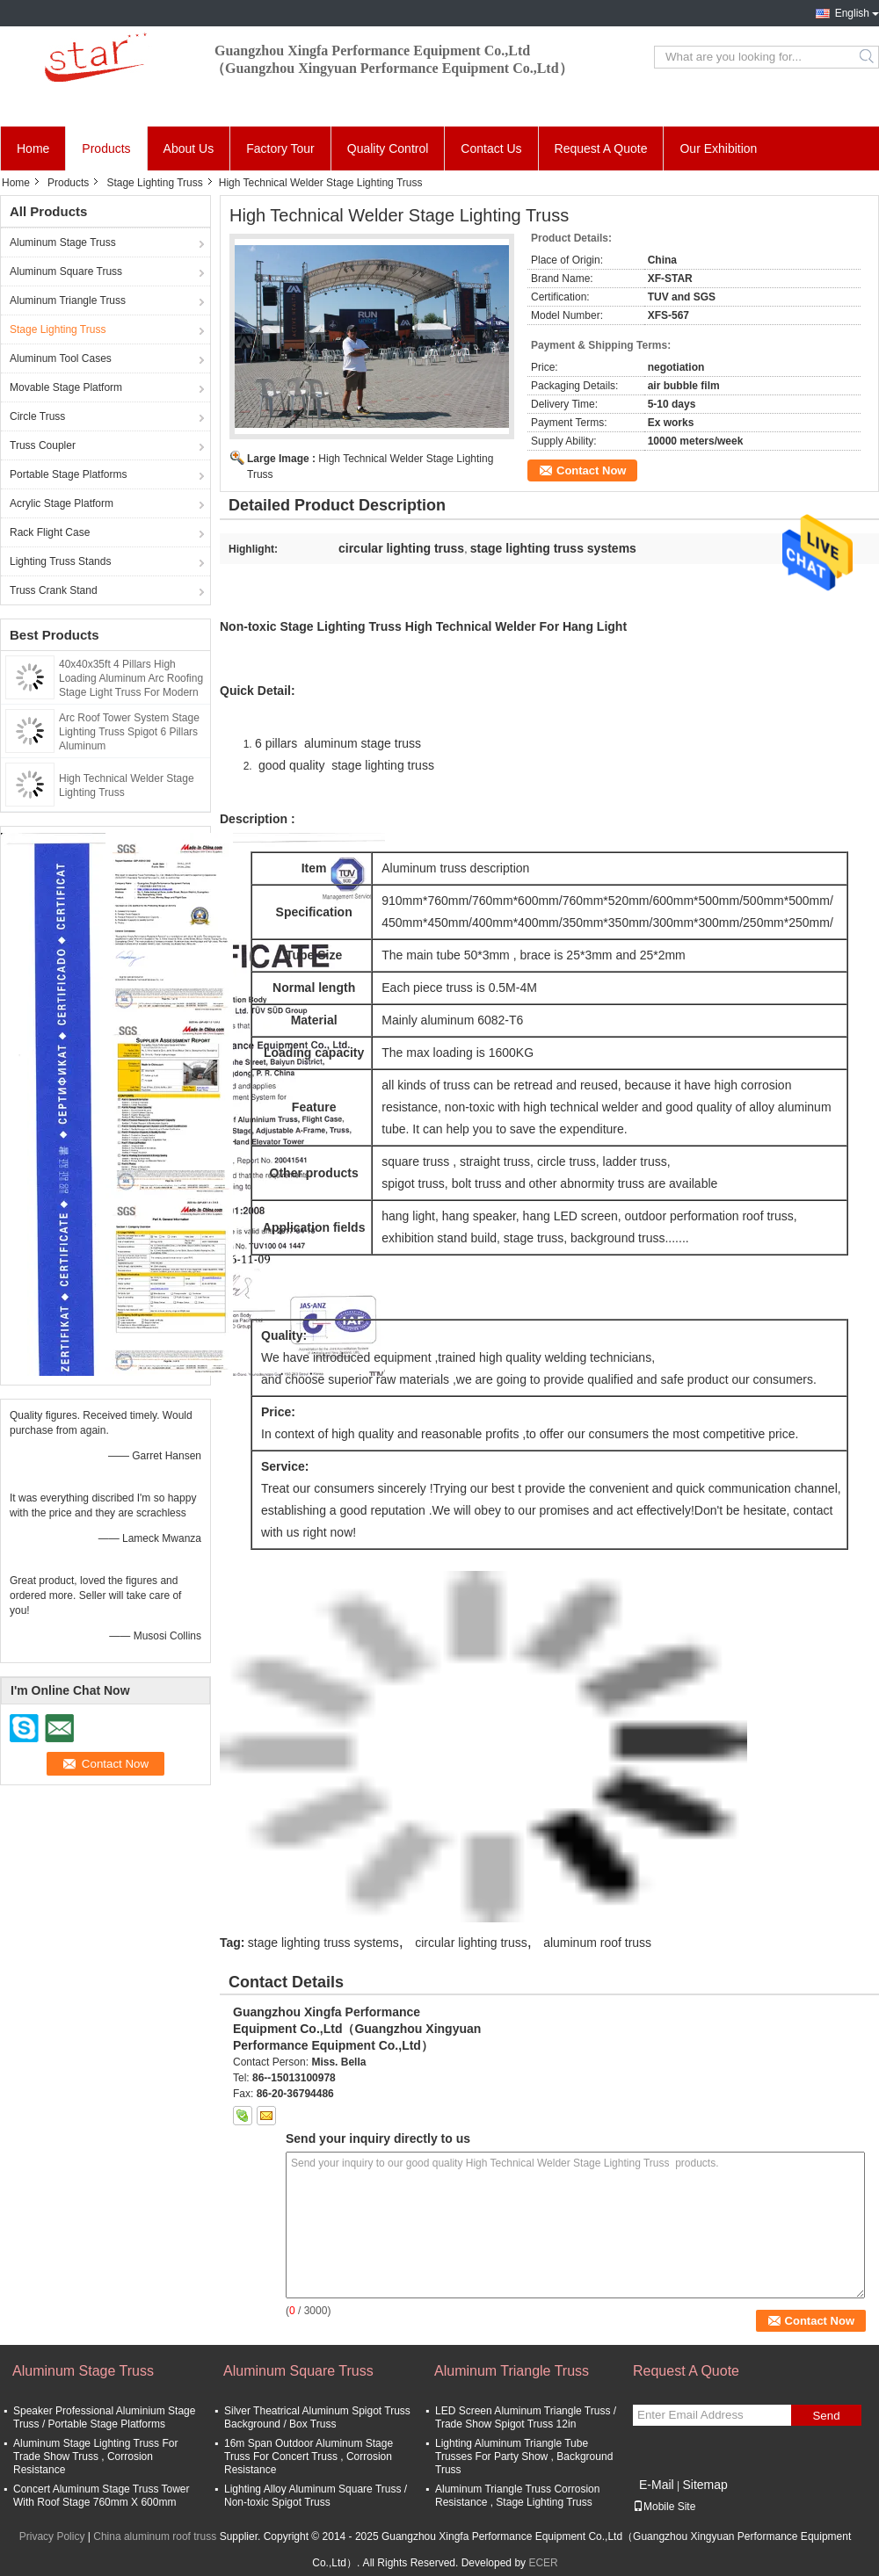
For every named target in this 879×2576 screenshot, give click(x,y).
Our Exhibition (718, 148)
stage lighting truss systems (323, 1943)
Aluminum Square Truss (66, 271)
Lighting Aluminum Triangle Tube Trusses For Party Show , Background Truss (524, 2456)
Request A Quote (601, 148)
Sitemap (704, 2485)
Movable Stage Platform (66, 387)
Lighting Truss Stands (60, 561)
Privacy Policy (52, 2536)
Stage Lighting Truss (154, 183)
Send (825, 2415)
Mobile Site (664, 2506)
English (852, 13)
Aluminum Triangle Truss (68, 300)
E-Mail (656, 2485)
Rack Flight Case (50, 532)
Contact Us (491, 148)
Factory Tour (280, 148)
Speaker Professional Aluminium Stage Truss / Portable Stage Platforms (104, 2417)
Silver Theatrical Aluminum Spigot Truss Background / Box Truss (317, 2417)
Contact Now (591, 470)
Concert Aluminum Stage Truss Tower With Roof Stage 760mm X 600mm (101, 2495)
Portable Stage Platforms (68, 474)
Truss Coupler (43, 445)
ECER (542, 2563)
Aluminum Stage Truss (63, 242)
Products (106, 148)
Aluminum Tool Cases (61, 358)
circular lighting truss (471, 1943)
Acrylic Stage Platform (61, 503)
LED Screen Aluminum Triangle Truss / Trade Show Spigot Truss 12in (525, 2417)
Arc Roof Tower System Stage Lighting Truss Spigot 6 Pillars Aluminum (129, 732)
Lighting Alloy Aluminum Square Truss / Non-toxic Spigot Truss (315, 2495)
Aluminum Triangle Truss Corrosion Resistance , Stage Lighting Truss (517, 2495)
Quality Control (388, 148)
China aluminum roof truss (154, 2536)
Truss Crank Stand (54, 590)
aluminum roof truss (597, 1943)
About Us (188, 148)
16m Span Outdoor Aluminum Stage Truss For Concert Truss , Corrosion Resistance (308, 2456)
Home (33, 148)
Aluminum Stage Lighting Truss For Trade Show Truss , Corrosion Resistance (95, 2456)
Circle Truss (37, 416)
